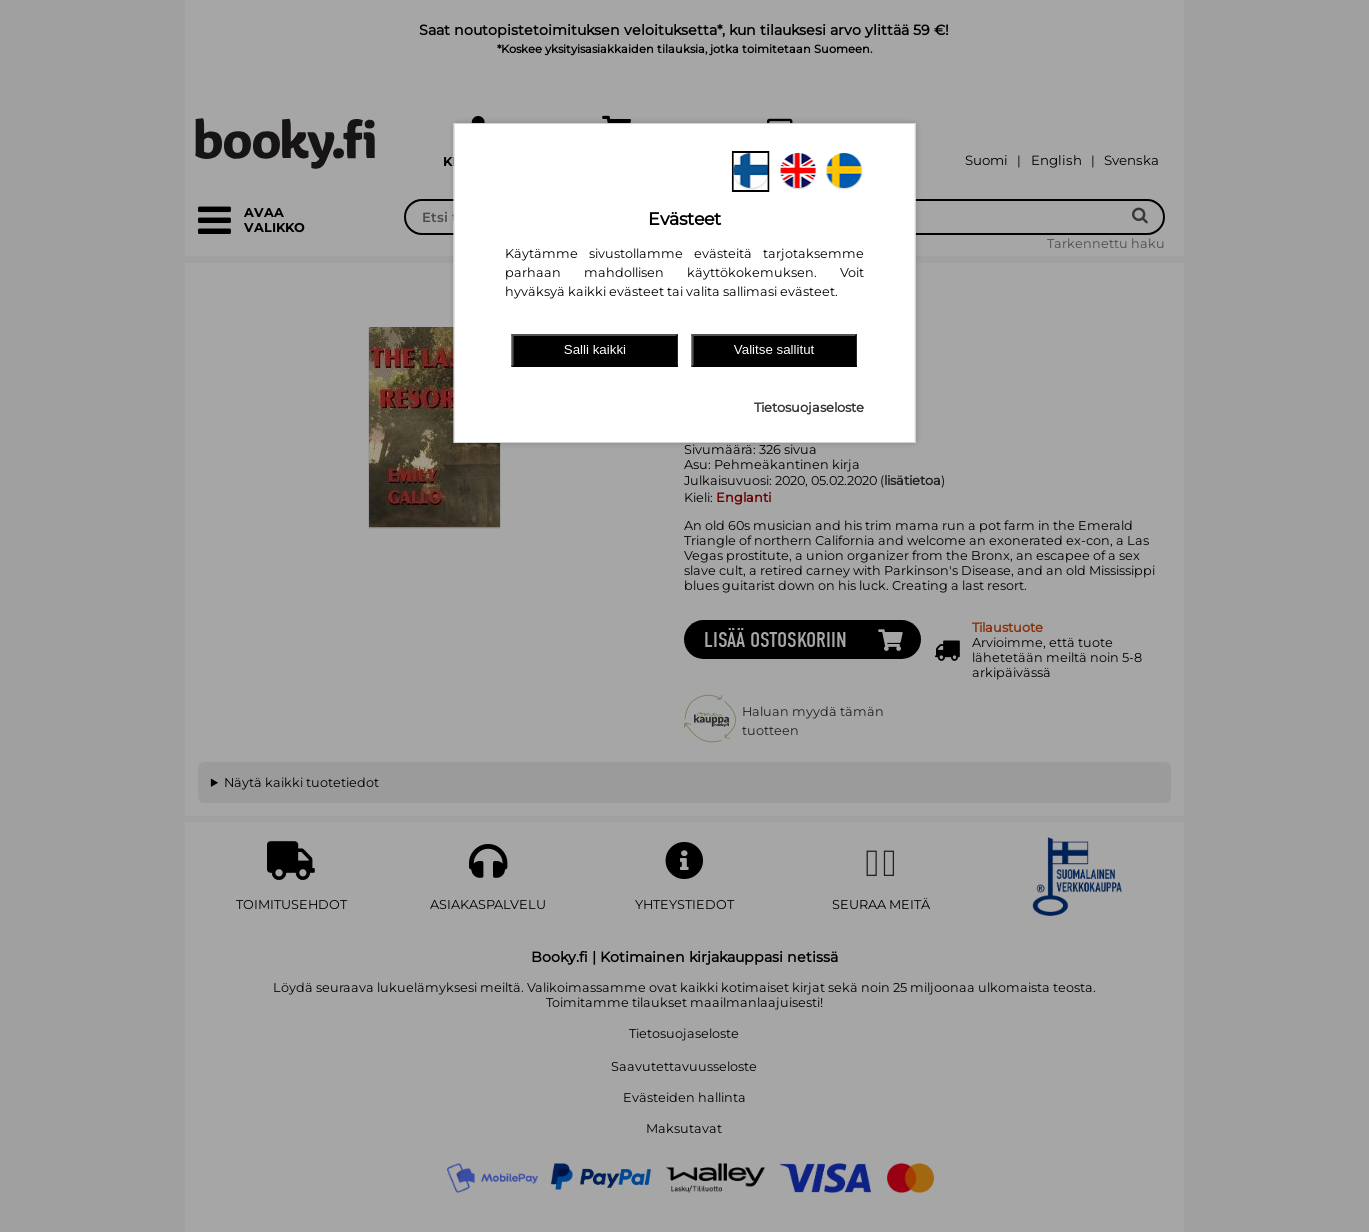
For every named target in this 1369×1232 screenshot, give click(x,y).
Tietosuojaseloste (809, 407)
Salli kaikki (595, 349)
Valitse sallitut (774, 349)
